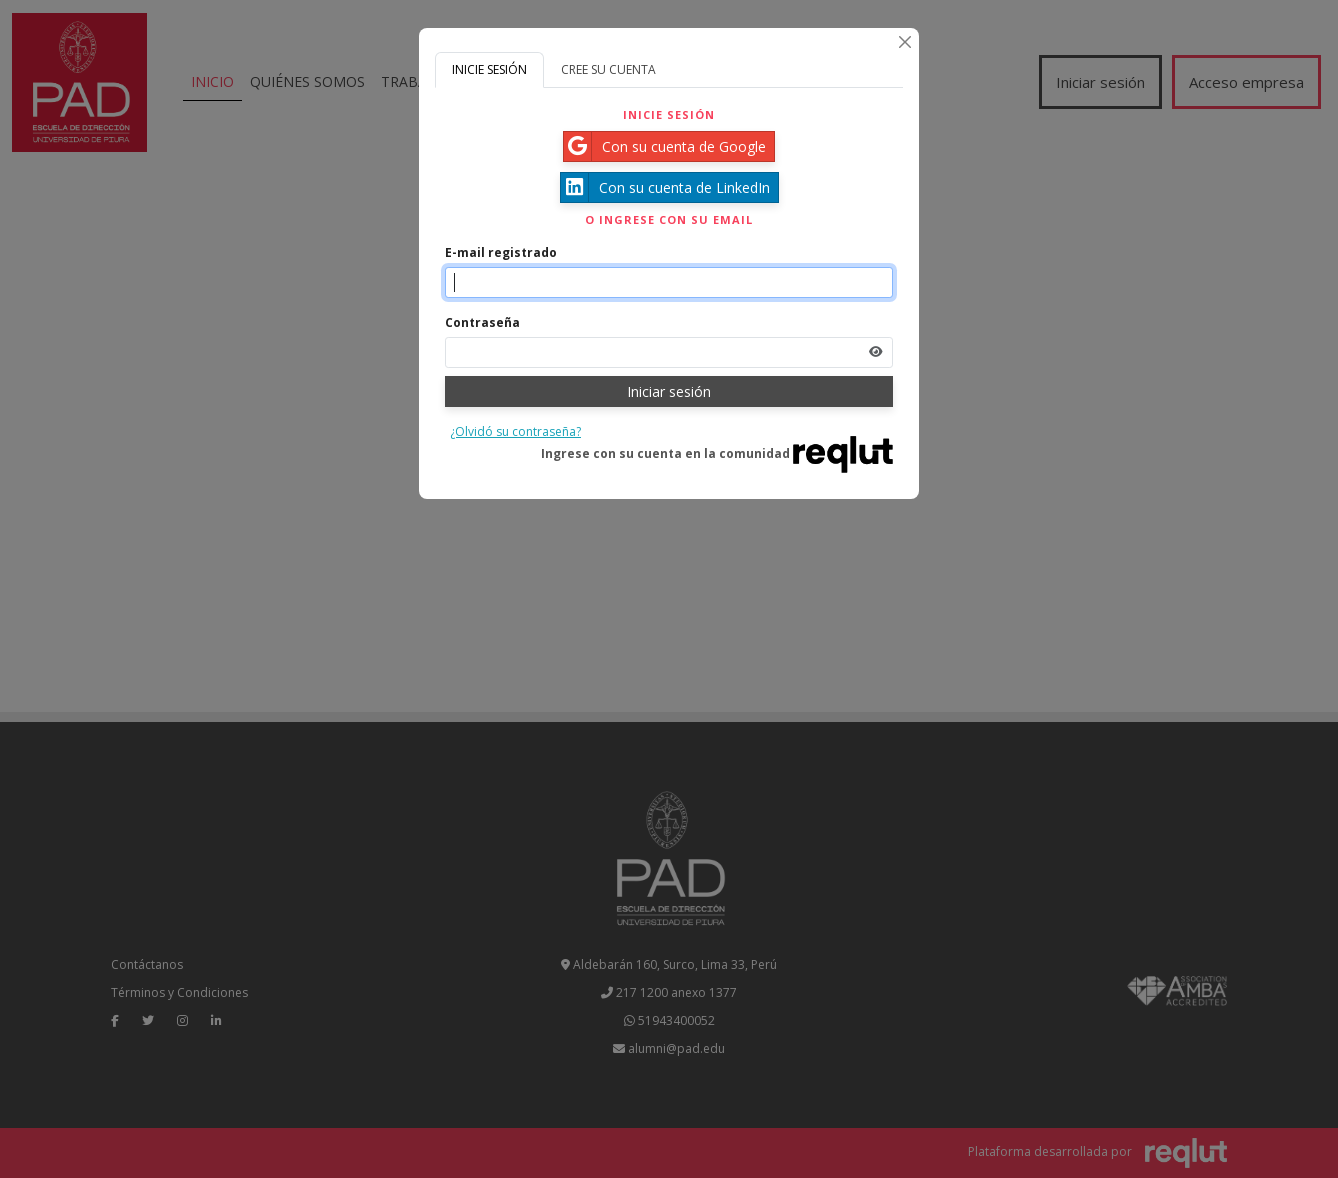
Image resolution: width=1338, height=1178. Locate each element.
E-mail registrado (501, 252)
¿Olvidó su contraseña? (515, 431)
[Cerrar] (905, 42)
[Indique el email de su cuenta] (669, 282)
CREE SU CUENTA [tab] (608, 69)
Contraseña (482, 322)
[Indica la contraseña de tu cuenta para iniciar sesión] (669, 352)
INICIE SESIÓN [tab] (489, 69)
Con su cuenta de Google (665, 146)
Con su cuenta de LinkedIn (665, 187)
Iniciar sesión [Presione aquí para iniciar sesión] (669, 391)
